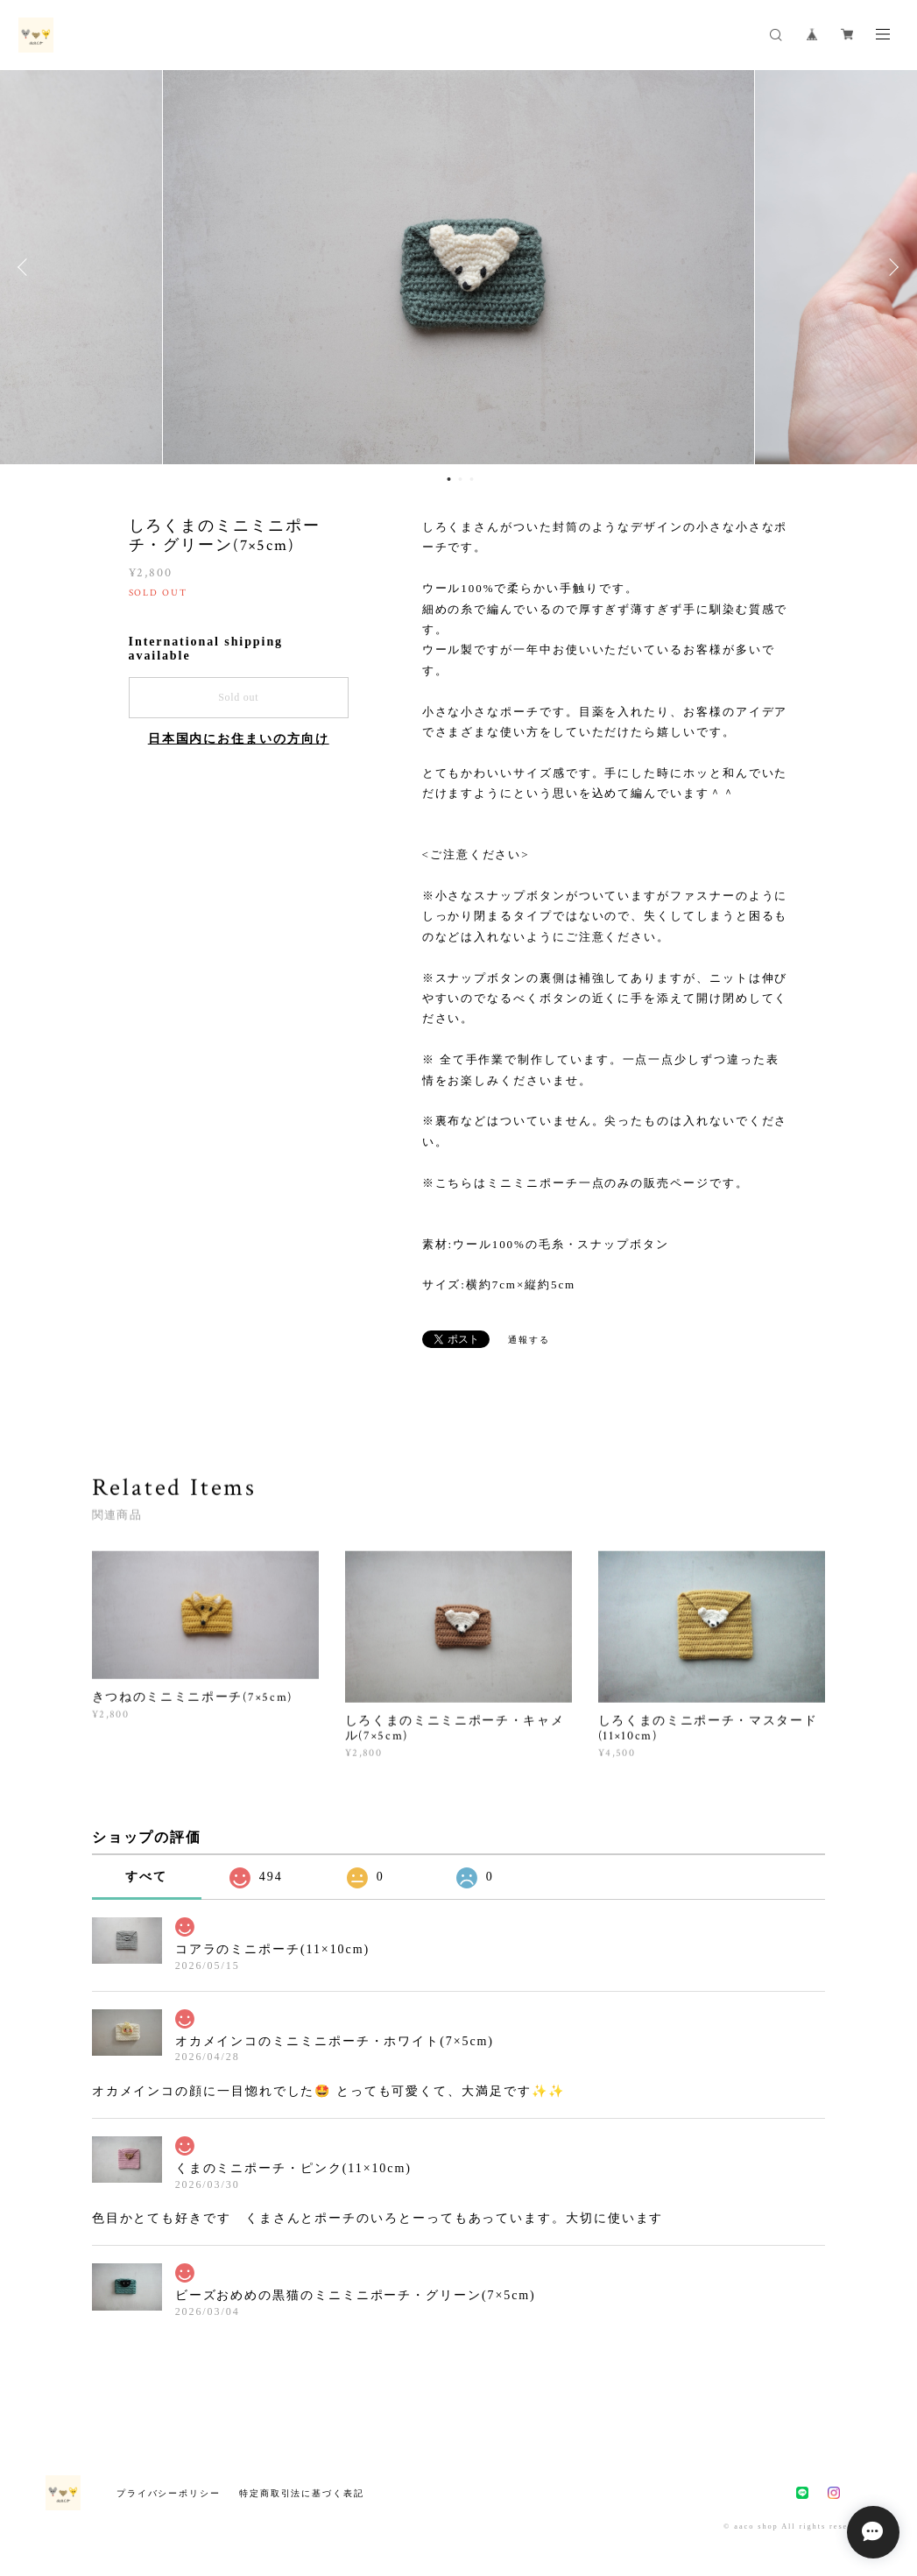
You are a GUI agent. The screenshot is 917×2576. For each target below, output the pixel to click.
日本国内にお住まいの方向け (238, 738)
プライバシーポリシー (168, 2493)
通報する (529, 1339)
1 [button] (448, 479)
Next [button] (890, 267)
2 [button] (460, 479)
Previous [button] (26, 267)
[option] (458, 267)
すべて (146, 1876)
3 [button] (471, 479)
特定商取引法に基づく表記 (301, 2493)
